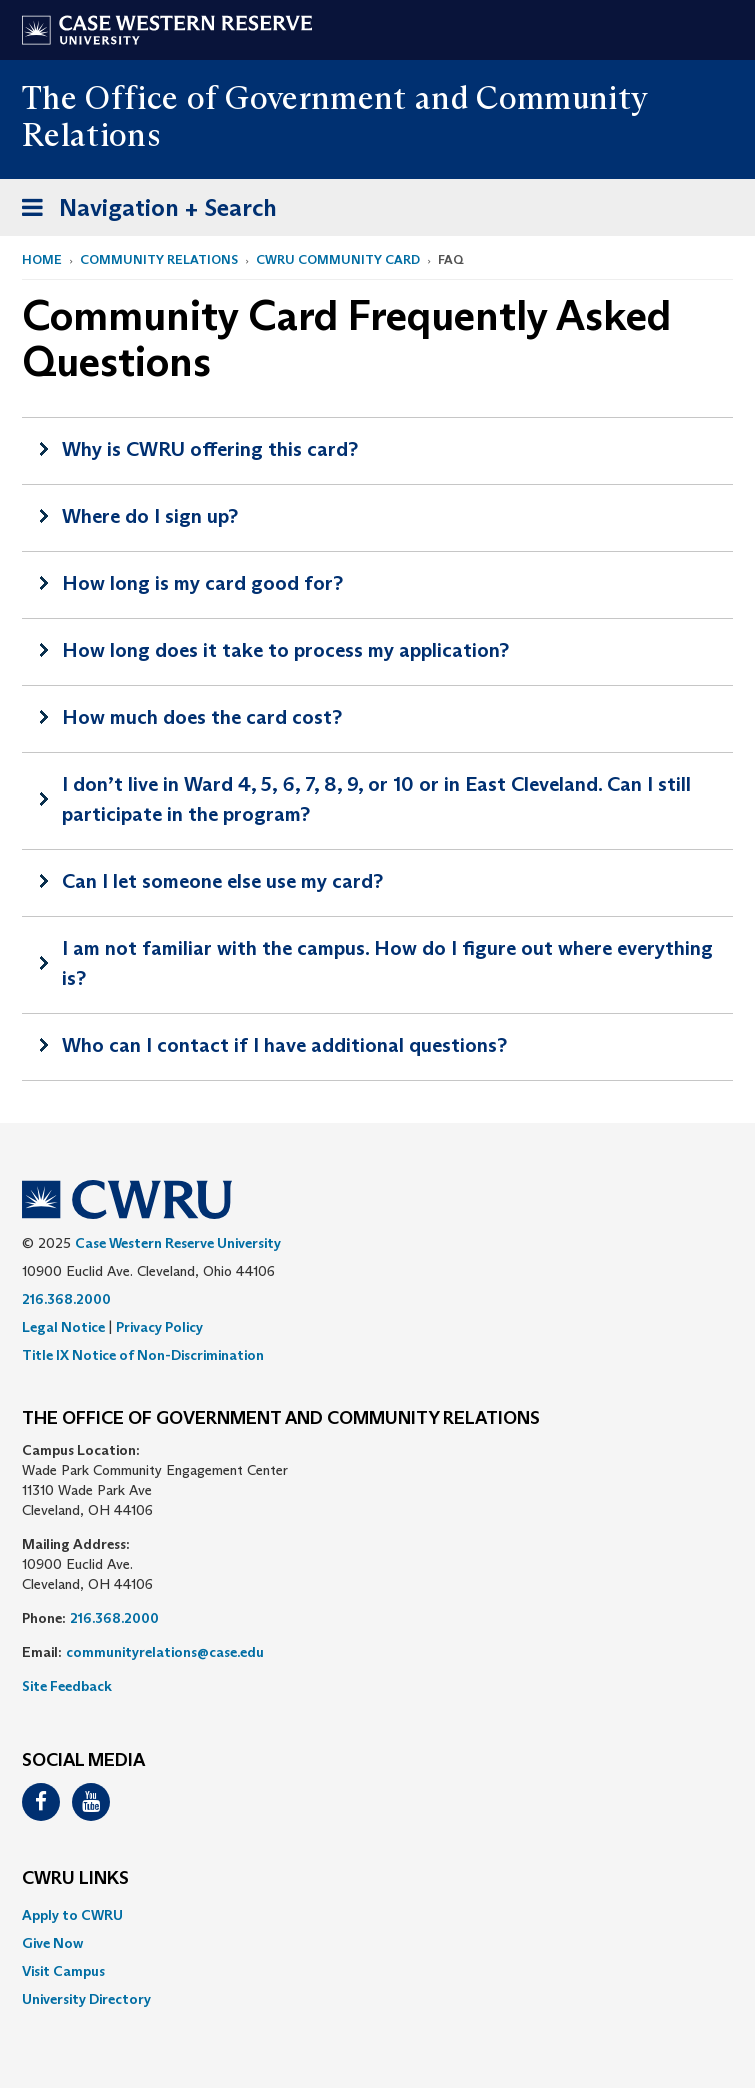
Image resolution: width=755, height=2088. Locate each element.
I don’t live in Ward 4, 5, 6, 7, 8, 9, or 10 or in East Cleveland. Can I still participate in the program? (376, 799)
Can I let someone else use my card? (222, 881)
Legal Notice (63, 1327)
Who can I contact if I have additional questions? (284, 1045)
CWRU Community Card (338, 259)
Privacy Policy (159, 1327)
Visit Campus (63, 1971)
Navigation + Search (143, 211)
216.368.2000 (66, 1299)
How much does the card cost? (202, 717)
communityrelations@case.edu (165, 1652)
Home (42, 259)
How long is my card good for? (202, 583)
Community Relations (159, 259)
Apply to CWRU (72, 1915)
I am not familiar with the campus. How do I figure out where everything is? (387, 963)
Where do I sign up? (150, 516)
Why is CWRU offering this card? (210, 449)
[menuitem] (377, 1915)
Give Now (52, 1943)
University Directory (86, 1999)
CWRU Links (75, 1879)
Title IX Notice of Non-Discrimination (143, 1355)
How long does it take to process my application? (285, 650)
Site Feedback (67, 1686)
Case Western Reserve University (178, 1243)
